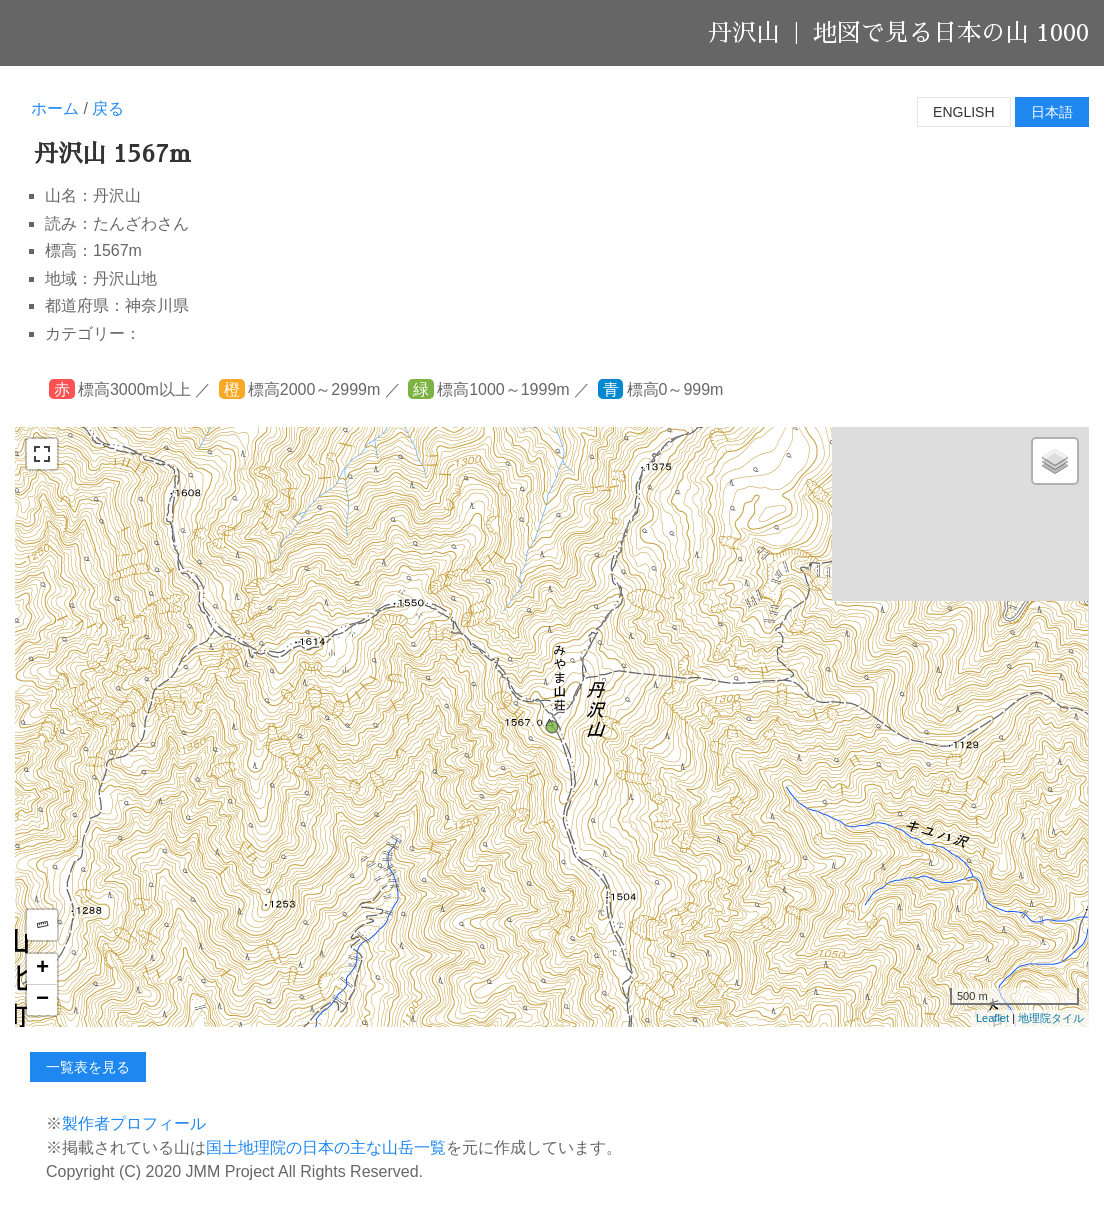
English (963, 112)
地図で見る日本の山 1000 (951, 33)
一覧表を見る (88, 1067)
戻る (108, 108)
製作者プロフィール (134, 1123)
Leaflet (992, 1018)
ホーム (55, 108)
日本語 (1052, 112)
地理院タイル (1051, 1018)
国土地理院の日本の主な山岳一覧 (326, 1147)
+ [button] (42, 969)
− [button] (42, 1000)
